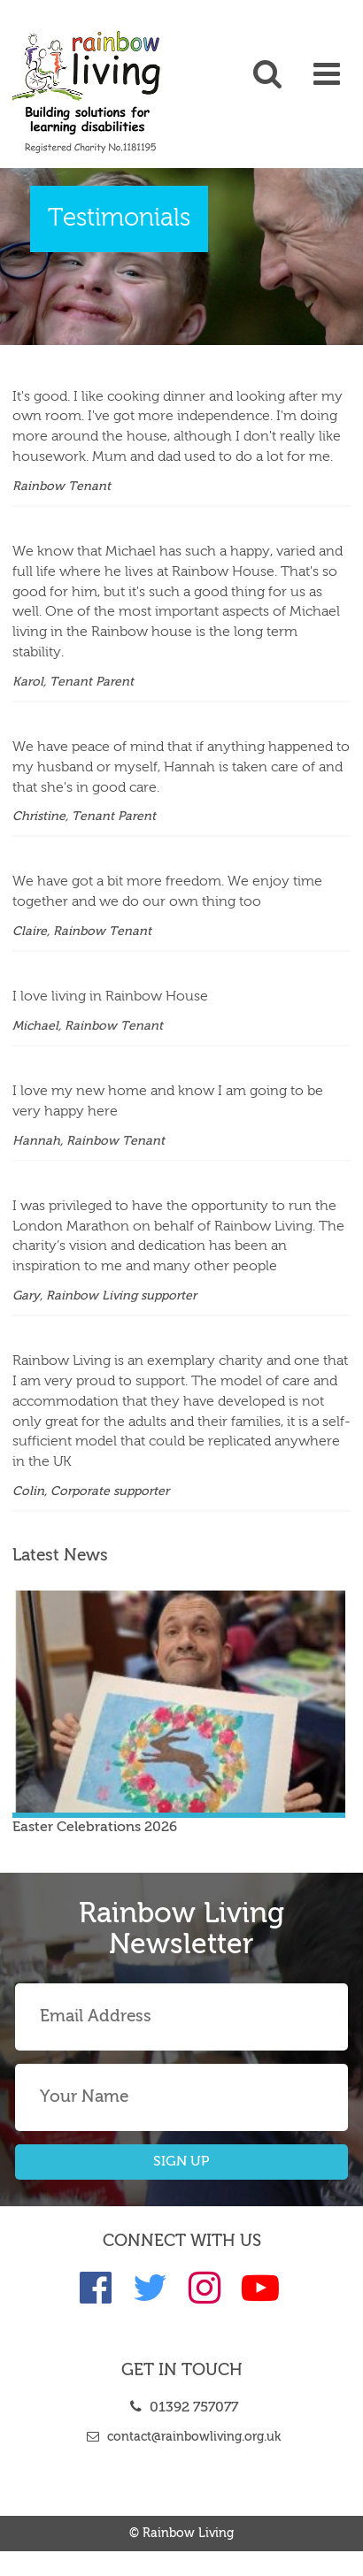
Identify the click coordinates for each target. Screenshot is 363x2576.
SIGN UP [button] (181, 2162)
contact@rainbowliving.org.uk (181, 2437)
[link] (45, 92)
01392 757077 (182, 2408)
